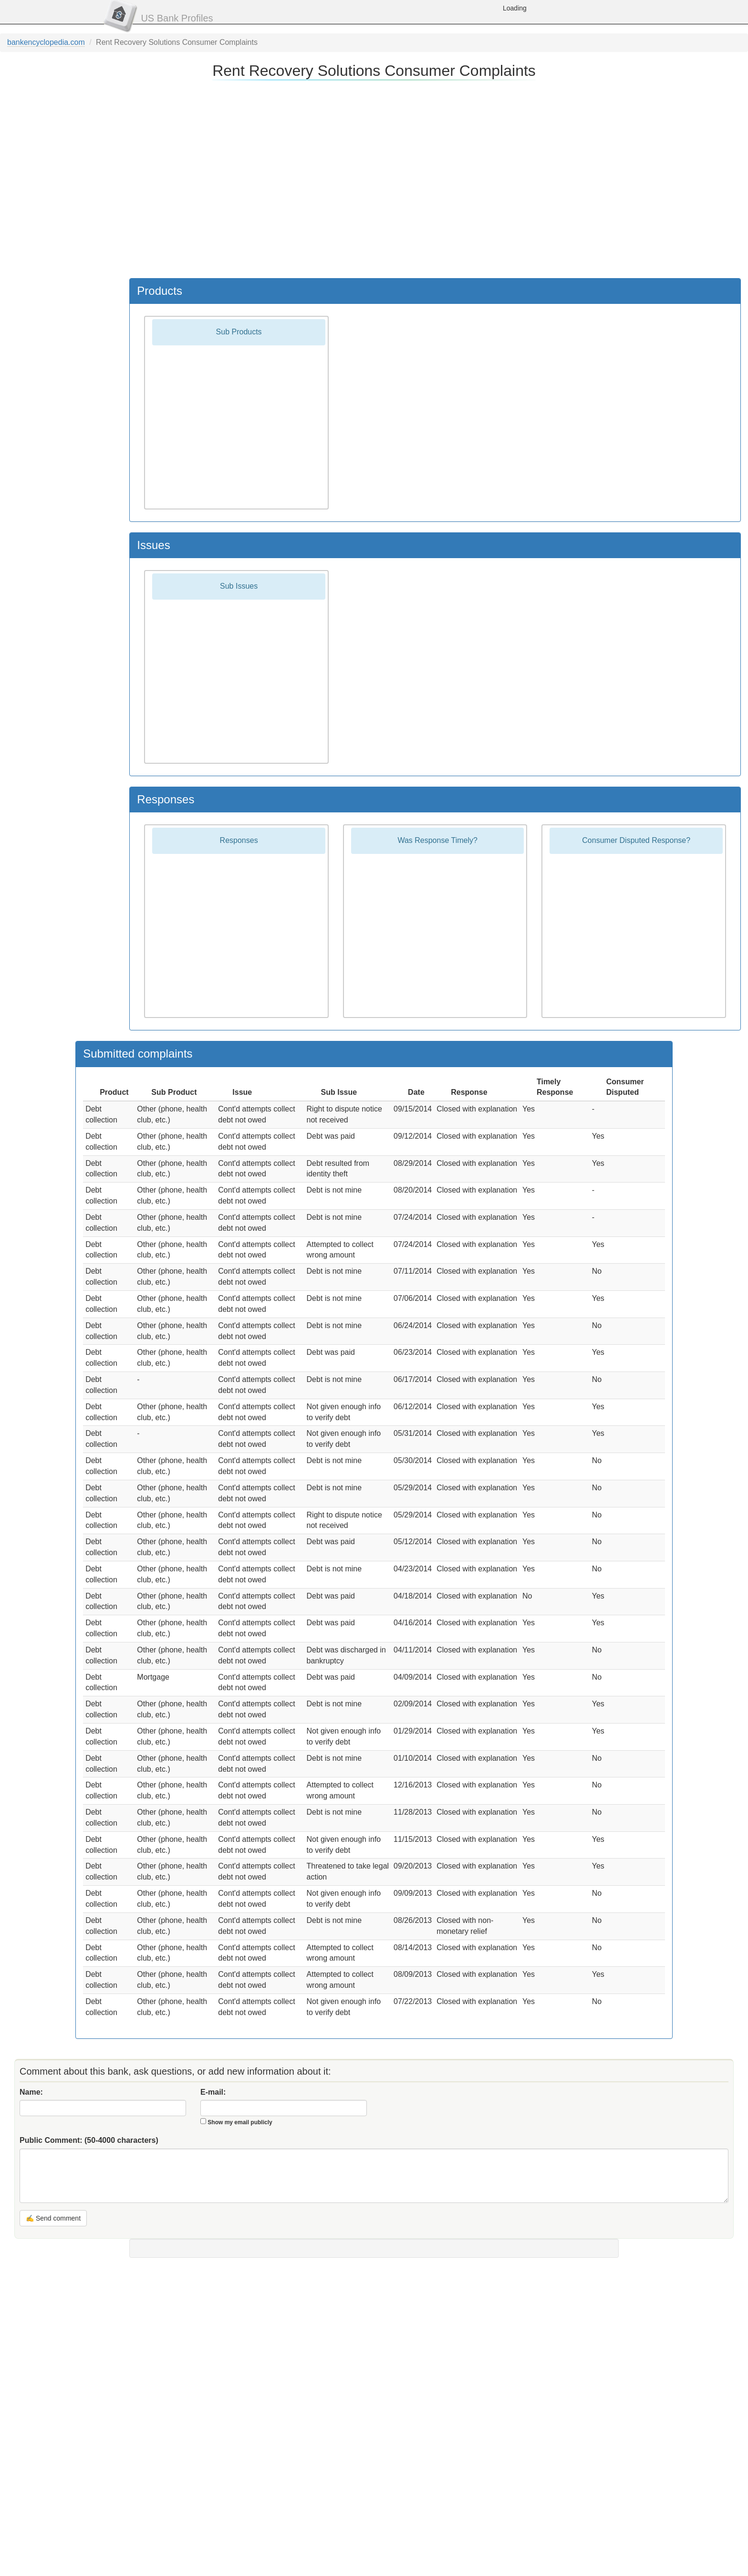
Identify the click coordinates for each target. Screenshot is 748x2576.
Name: (31, 2092)
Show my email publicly (240, 2122)
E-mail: (213, 2092)
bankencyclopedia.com (46, 42)
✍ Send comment (53, 2218)
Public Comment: (89, 2140)
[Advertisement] (372, 177)
